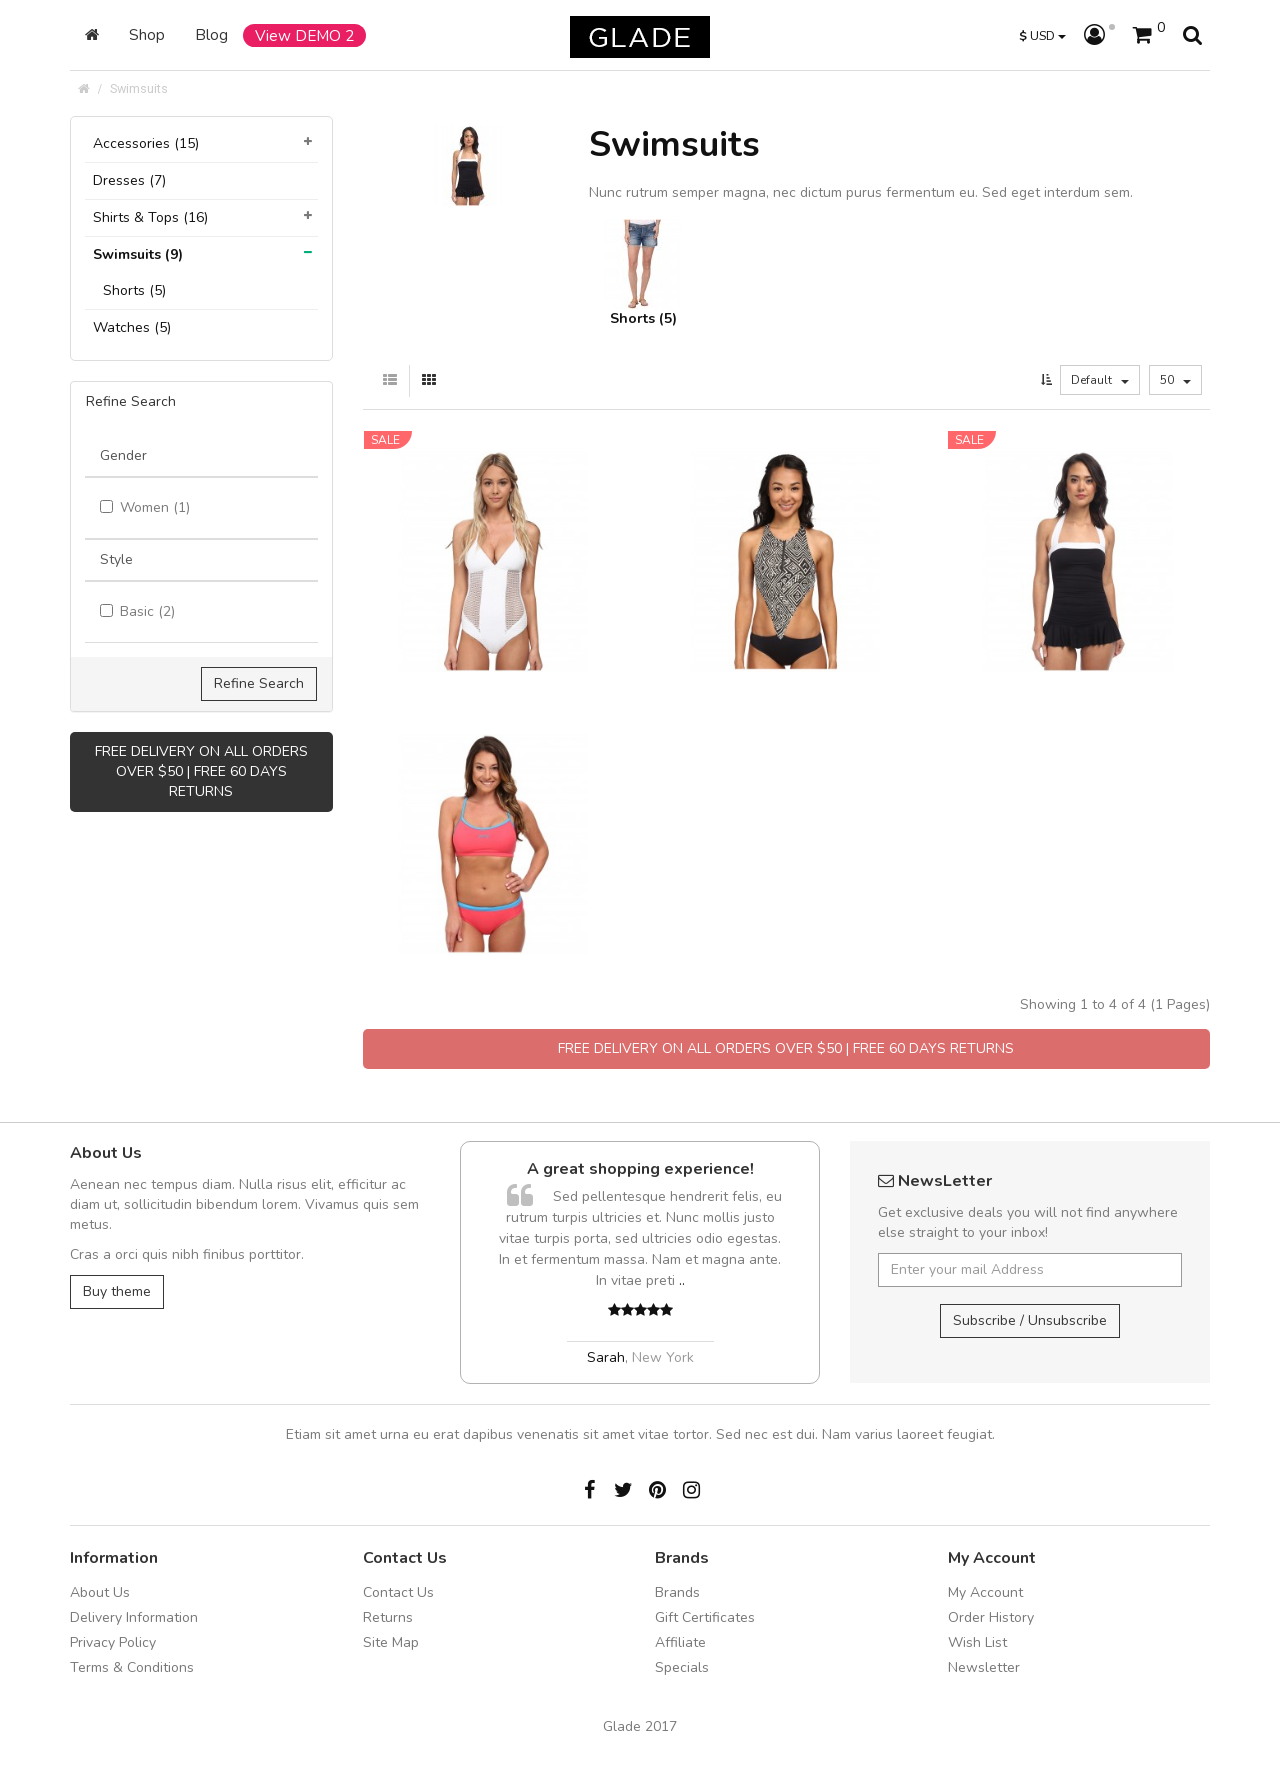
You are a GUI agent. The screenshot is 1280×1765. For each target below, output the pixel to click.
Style (116, 559)
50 (1175, 380)
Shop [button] (147, 34)
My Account (985, 1592)
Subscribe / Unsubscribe (1030, 1320)
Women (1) (145, 507)
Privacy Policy (113, 1642)
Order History (991, 1617)
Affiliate (680, 1642)
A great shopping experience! (640, 1169)
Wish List (977, 1642)
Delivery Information (134, 1617)
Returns (388, 1617)
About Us (100, 1592)
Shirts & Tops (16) (150, 217)
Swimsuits (139, 88)
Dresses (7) (129, 180)
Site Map (391, 1642)
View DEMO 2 (304, 35)
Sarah (606, 1357)
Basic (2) (137, 611)
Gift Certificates (705, 1617)
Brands (677, 1592)
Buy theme (117, 1291)
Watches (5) (132, 327)
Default (1100, 380)
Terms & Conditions (132, 1667)
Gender (123, 455)
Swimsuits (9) (138, 254)
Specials (682, 1667)
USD (1042, 35)
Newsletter (984, 1667)
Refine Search (259, 683)
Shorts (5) (134, 290)
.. (682, 1280)
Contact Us (398, 1592)
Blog (211, 34)
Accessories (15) (146, 143)
